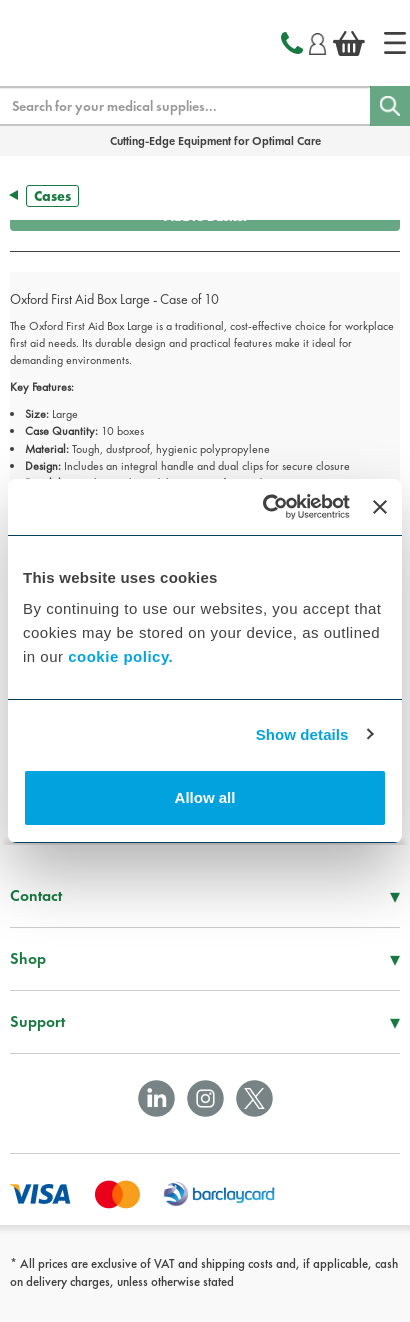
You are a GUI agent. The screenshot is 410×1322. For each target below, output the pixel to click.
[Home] (395, 43)
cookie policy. (120, 656)
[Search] (390, 106)
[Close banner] (380, 507)
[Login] (317, 41)
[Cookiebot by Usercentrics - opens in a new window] (265, 507)
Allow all (205, 797)
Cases (52, 196)
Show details (302, 734)
